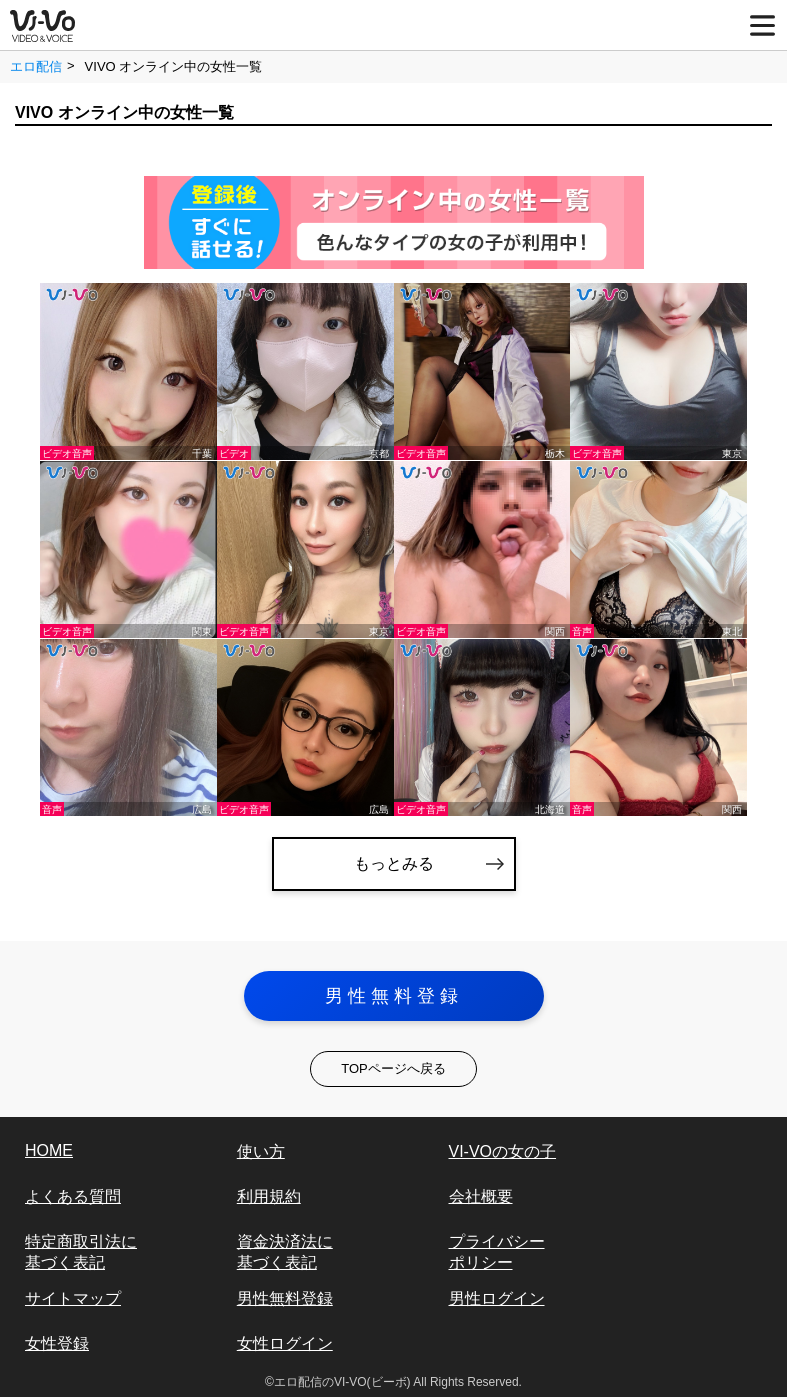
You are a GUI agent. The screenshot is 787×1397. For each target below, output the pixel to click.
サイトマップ (73, 1298)
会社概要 (481, 1196)
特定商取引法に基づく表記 (81, 1252)
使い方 (261, 1151)
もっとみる (394, 863)
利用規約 (269, 1196)
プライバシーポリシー (497, 1252)
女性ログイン (285, 1343)
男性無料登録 (394, 996)
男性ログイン (497, 1298)
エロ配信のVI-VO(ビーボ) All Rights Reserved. (398, 1382)
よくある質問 (73, 1196)
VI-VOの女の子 (503, 1151)
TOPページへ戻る (393, 1068)
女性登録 (57, 1343)
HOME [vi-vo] (49, 1150)
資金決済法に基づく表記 (285, 1252)
